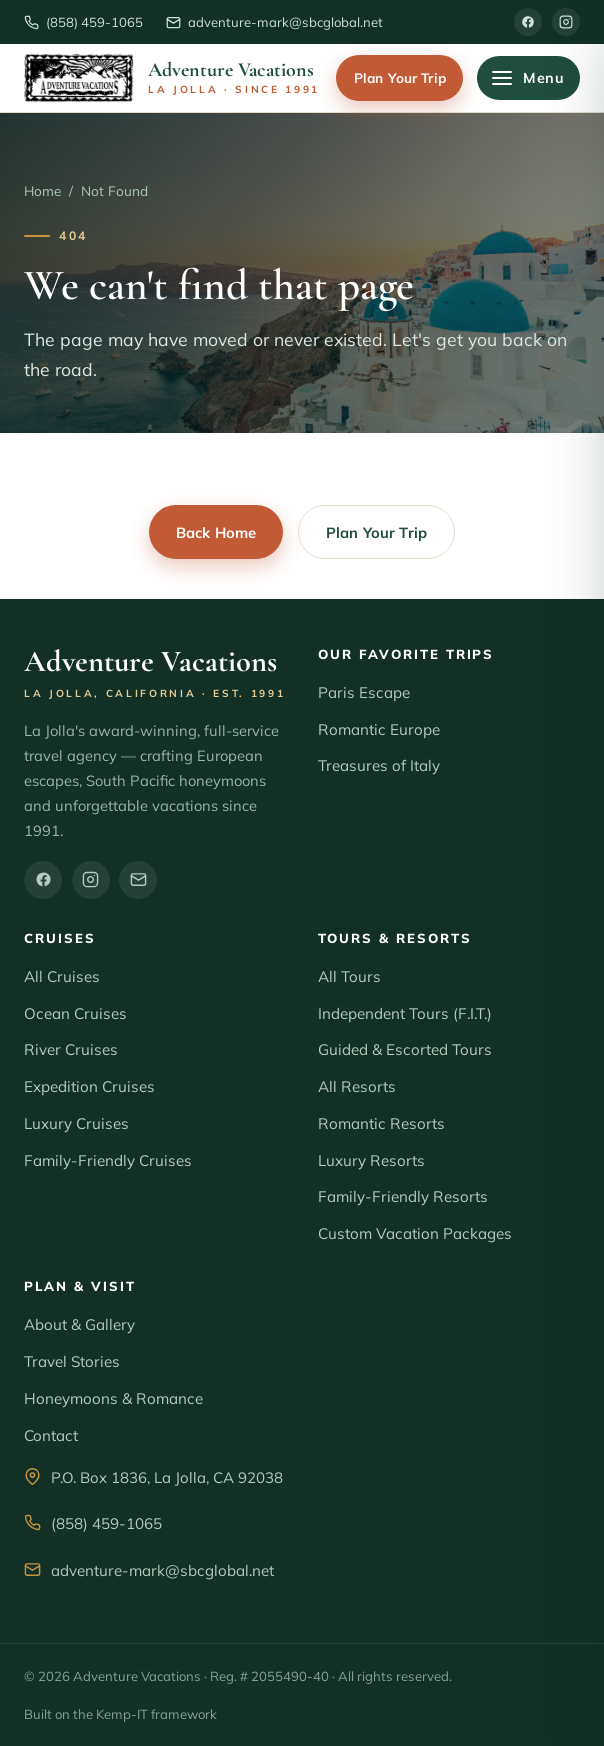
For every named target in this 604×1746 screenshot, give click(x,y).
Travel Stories (72, 1361)
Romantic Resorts (381, 1123)
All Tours (349, 976)
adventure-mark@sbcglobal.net (162, 1570)
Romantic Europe (379, 729)
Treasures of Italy (379, 765)
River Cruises (71, 1049)
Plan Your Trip (400, 77)
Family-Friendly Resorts (403, 1196)
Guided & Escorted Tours (405, 1049)
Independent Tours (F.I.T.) (405, 1013)
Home (42, 190)
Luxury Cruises (76, 1123)
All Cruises (62, 976)
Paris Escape (364, 692)
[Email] (138, 880)
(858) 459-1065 (106, 1523)
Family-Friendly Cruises (108, 1160)
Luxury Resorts (371, 1160)
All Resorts (357, 1086)
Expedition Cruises (89, 1086)
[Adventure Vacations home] (172, 78)
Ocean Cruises (75, 1013)
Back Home (216, 532)
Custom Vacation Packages (415, 1233)
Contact (51, 1435)
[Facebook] (528, 22)
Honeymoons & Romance (113, 1398)
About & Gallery (79, 1324)
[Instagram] (566, 22)
